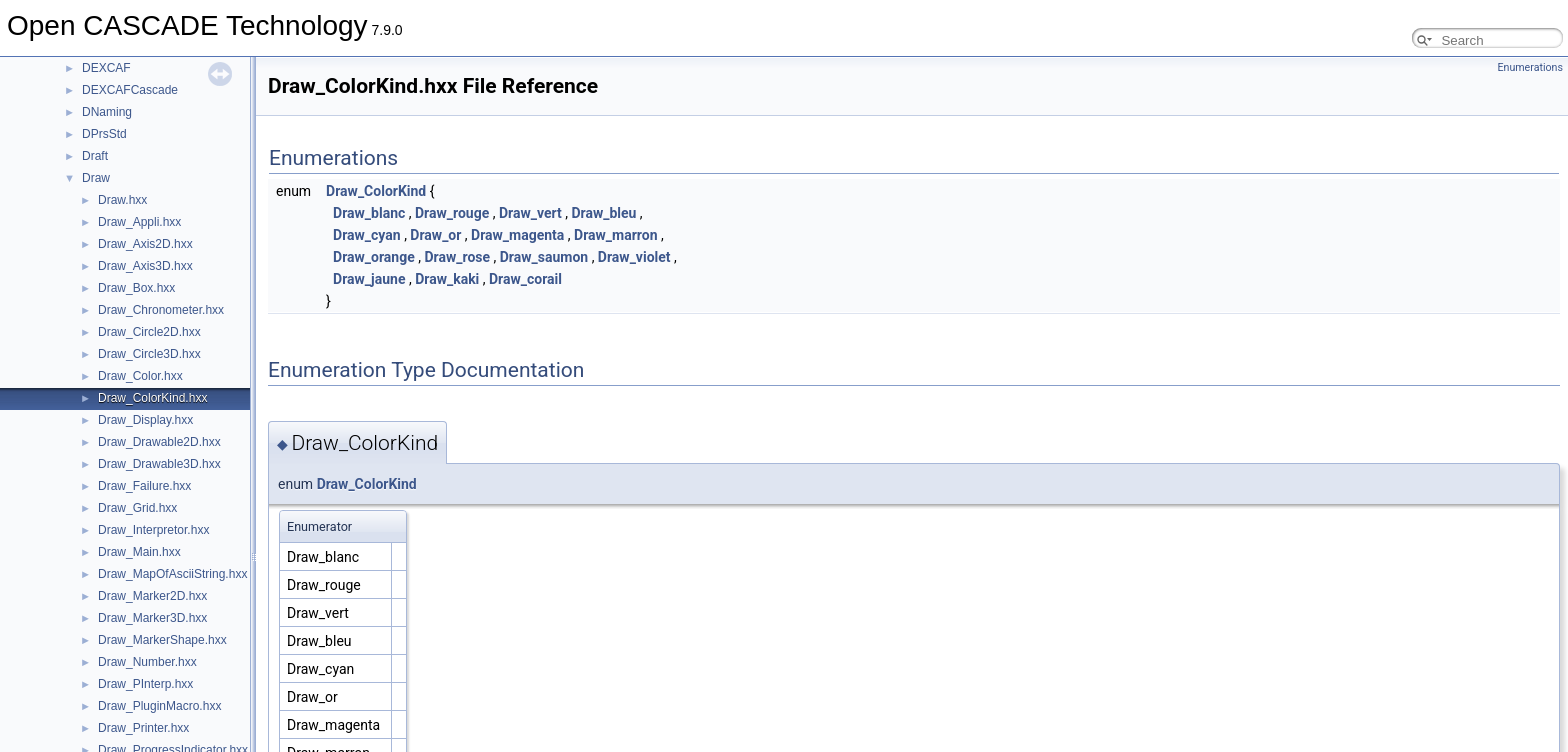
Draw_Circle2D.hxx (149, 332)
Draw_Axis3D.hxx (145, 266)
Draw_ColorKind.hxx (152, 398)
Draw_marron (615, 235)
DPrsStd (104, 134)
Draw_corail (525, 279)
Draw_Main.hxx (139, 552)
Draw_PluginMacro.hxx (159, 706)
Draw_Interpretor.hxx (153, 530)
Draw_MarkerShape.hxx (162, 640)
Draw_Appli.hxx (139, 222)
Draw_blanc (369, 213)
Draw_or (435, 235)
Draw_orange (374, 257)
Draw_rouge (452, 213)
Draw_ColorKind (376, 191)
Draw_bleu (603, 213)
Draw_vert (530, 213)
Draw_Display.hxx (145, 420)
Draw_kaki (447, 279)
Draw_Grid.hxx (137, 508)
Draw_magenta (517, 235)
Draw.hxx (122, 200)
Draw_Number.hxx (147, 662)
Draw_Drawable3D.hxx (159, 464)
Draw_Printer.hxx (143, 728)
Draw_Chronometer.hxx (161, 310)
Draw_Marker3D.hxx (152, 618)
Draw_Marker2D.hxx (152, 596)
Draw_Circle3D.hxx (149, 354)
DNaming (107, 112)
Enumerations (1530, 67)
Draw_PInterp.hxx (145, 684)
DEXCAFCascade (130, 90)
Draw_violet (634, 257)
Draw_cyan (367, 235)
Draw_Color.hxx (140, 376)
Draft (95, 156)
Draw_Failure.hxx (144, 486)
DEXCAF (106, 68)
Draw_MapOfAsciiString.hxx (172, 574)
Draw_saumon (544, 257)
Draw (96, 178)
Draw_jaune (369, 279)
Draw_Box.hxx (136, 288)
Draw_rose (457, 257)
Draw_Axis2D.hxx (145, 244)
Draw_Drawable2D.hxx (159, 442)
